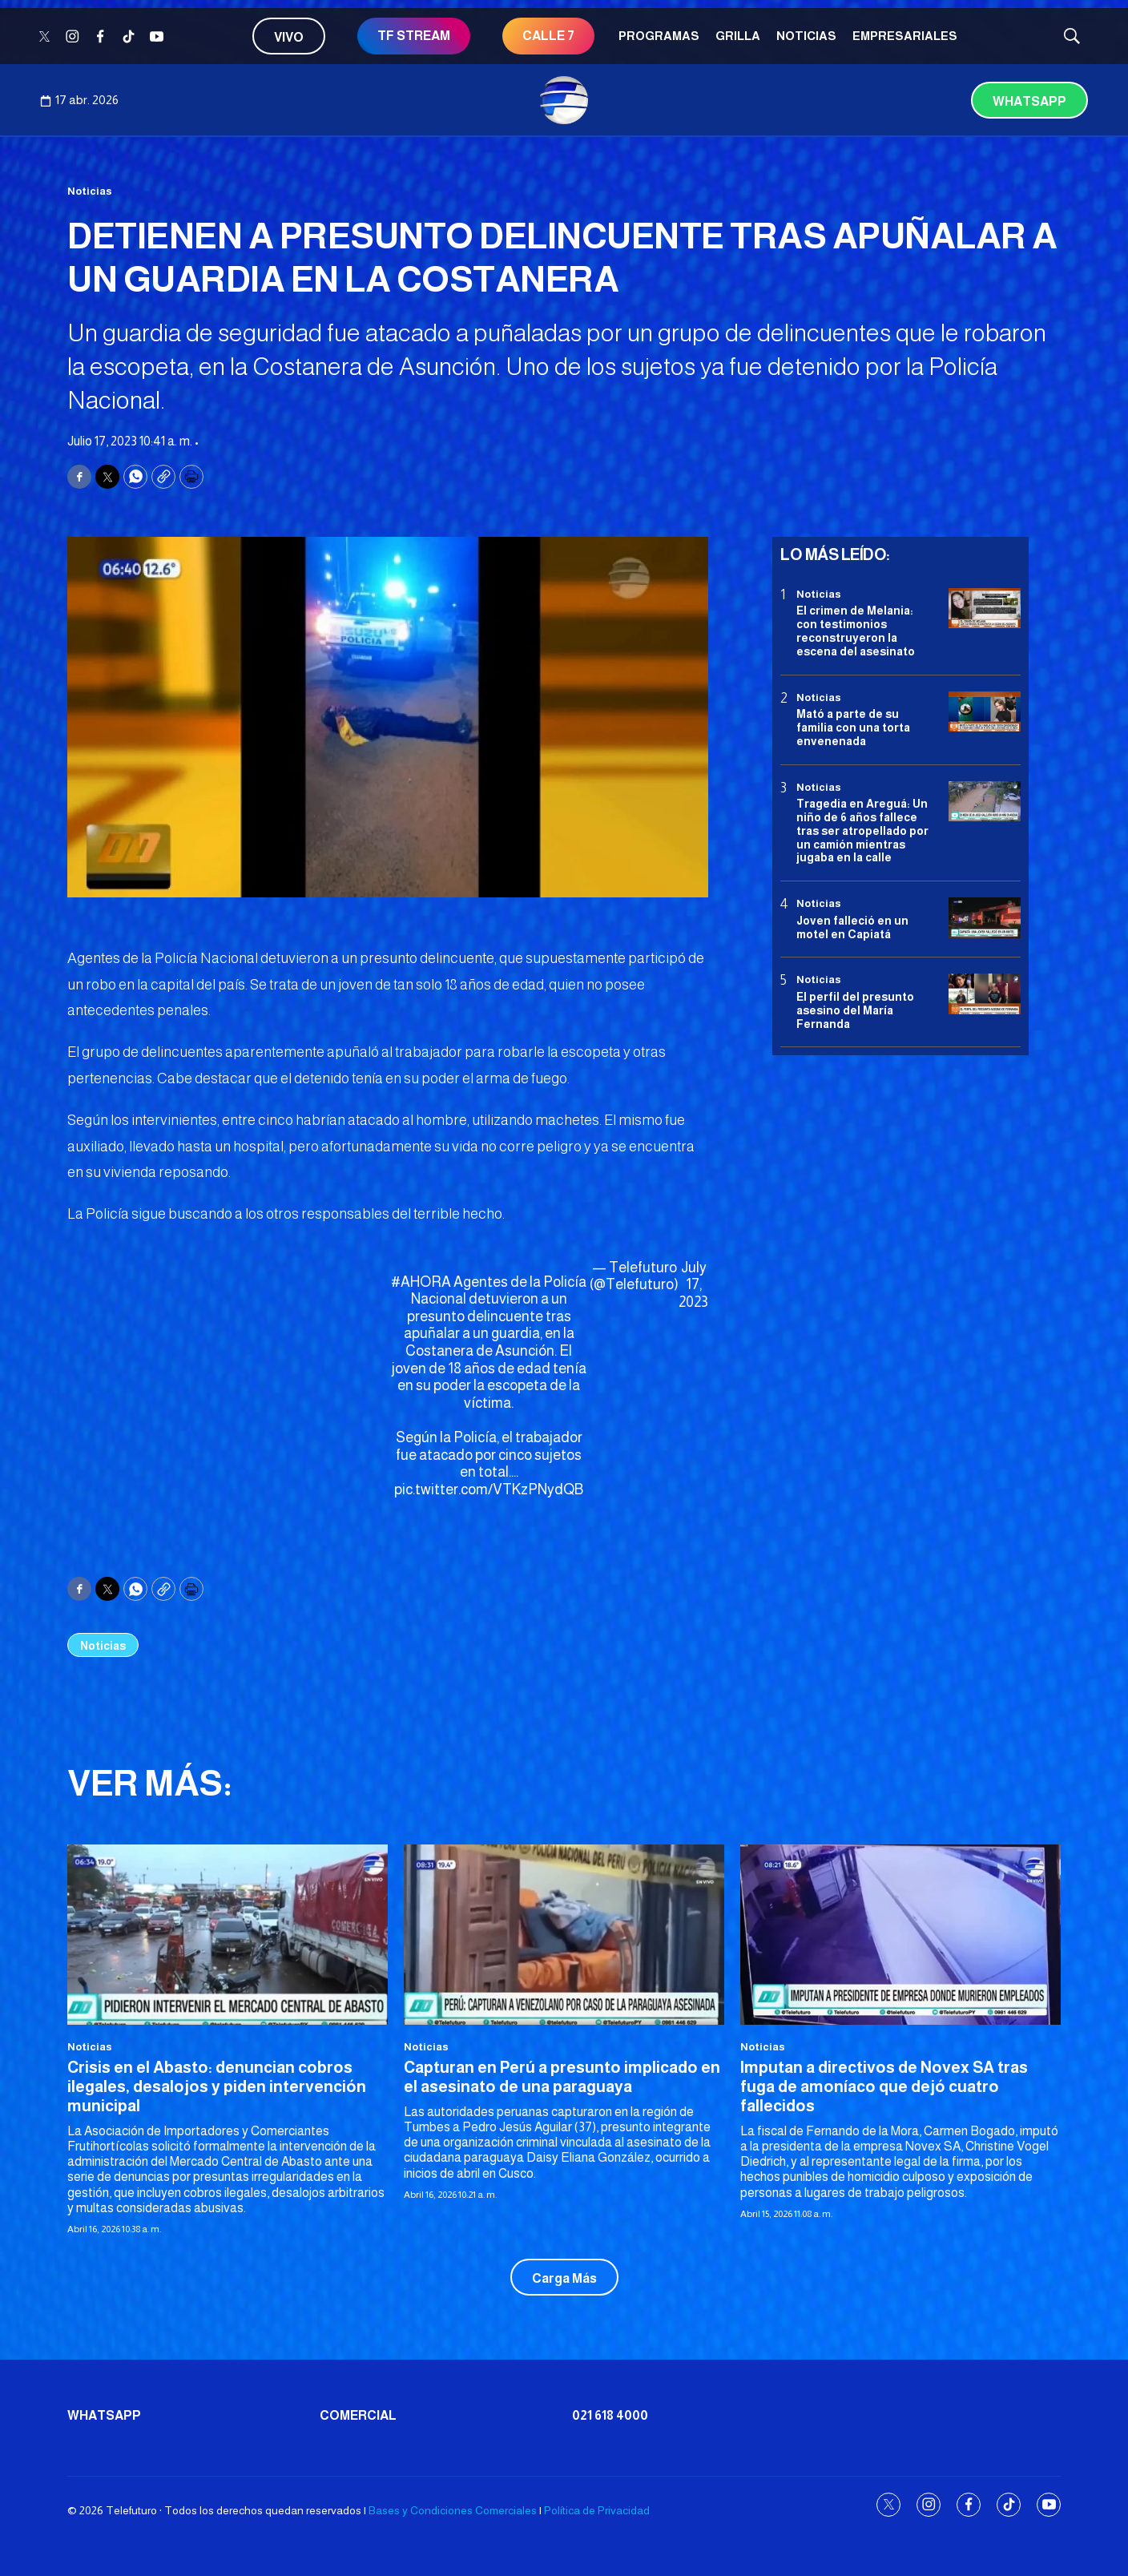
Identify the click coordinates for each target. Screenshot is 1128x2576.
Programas (658, 35)
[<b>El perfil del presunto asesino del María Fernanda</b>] (985, 994)
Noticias (806, 35)
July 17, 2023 (693, 1285)
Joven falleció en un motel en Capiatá (852, 927)
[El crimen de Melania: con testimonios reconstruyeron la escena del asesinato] (985, 608)
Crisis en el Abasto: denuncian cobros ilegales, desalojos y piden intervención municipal (216, 2086)
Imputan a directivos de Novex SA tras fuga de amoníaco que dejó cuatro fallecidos (884, 2086)
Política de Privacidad (597, 2510)
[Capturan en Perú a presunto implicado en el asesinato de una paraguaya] (564, 1934)
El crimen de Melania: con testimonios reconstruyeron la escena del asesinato (855, 630)
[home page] (564, 100)
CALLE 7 (548, 35)
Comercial (358, 2415)
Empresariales (904, 35)
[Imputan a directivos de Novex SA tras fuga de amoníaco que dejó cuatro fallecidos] (900, 1934)
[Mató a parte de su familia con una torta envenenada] (985, 711)
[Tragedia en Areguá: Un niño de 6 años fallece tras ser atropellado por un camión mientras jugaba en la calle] (985, 801)
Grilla (737, 35)
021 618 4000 (610, 2415)
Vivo (289, 37)
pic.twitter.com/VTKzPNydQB (488, 1490)
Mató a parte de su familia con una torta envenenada (853, 727)
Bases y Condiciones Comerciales (453, 2510)
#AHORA (421, 1282)
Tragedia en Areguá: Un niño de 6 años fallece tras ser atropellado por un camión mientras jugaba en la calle (862, 830)
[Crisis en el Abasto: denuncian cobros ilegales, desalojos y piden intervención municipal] (227, 1934)
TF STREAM (413, 35)
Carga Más (564, 2278)
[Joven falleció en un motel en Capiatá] (985, 917)
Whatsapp (1029, 101)
